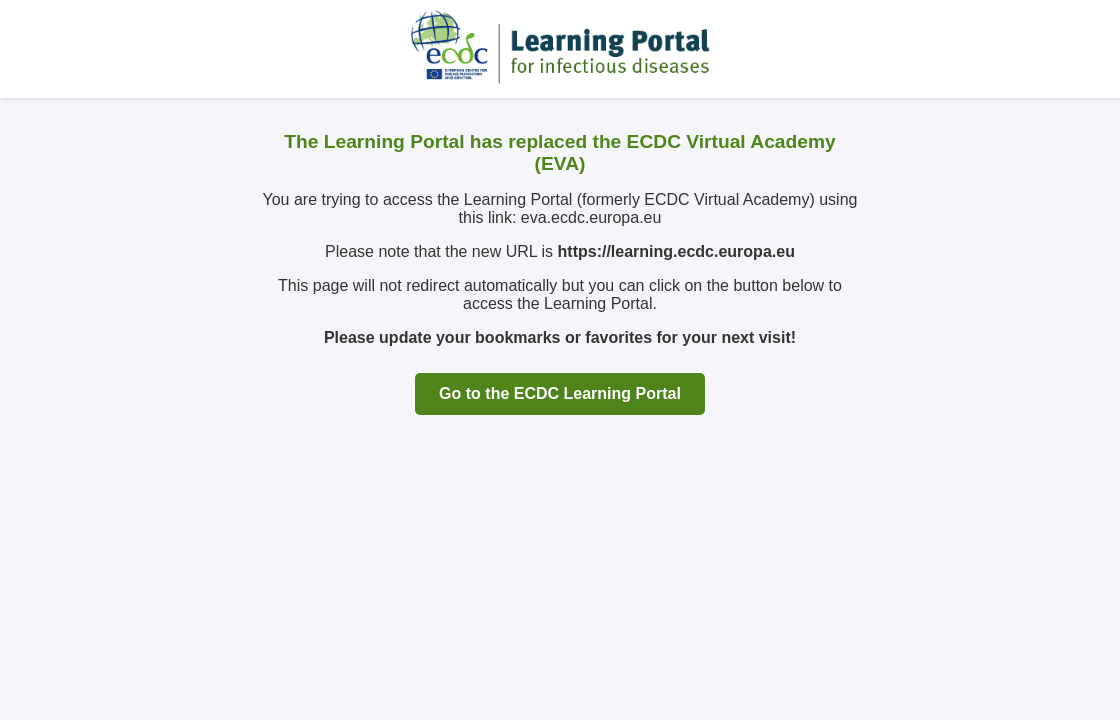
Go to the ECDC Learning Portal (560, 393)
